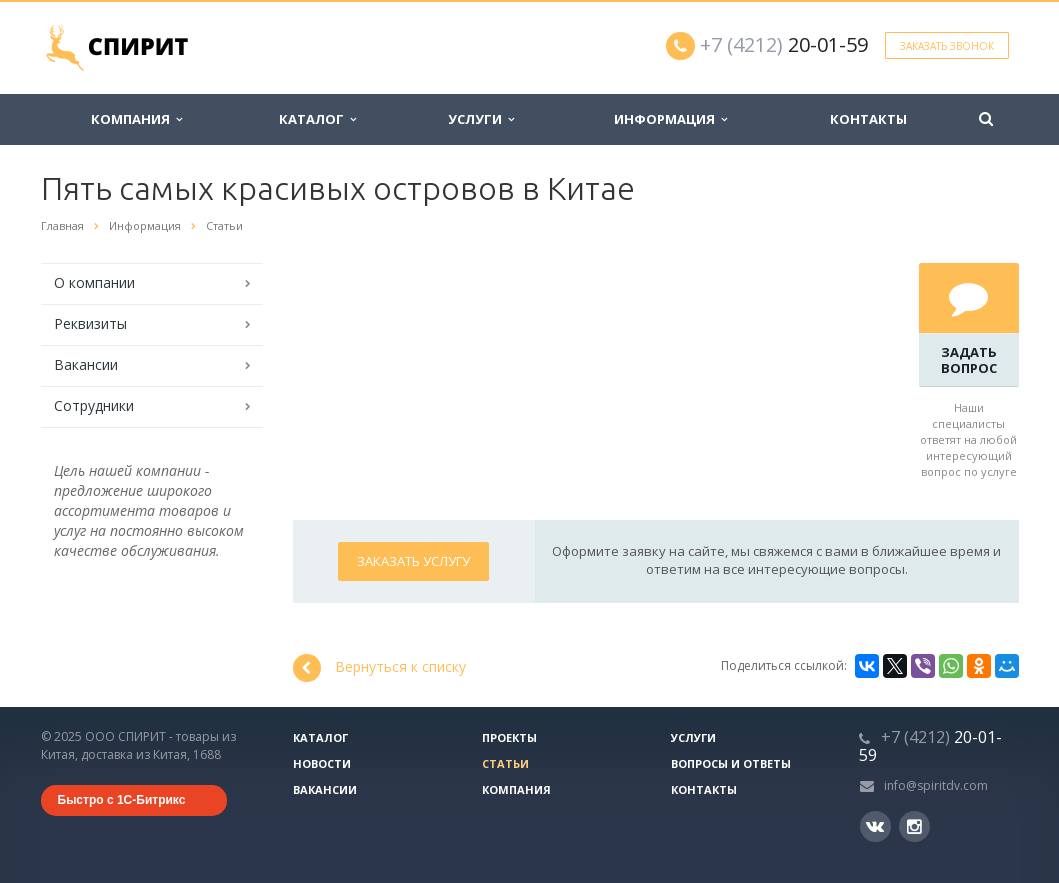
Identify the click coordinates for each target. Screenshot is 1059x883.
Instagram (914, 826)
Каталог (317, 119)
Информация (670, 119)
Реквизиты (90, 323)
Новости (322, 763)
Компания (136, 119)
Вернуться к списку (379, 668)
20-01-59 (784, 44)
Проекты (509, 737)
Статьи (505, 763)
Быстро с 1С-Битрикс (122, 800)
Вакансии (86, 364)
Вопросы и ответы (731, 763)
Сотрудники (94, 405)
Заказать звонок (947, 46)
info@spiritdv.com (936, 785)
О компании (94, 282)
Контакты (868, 119)
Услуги (481, 119)
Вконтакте (875, 825)
